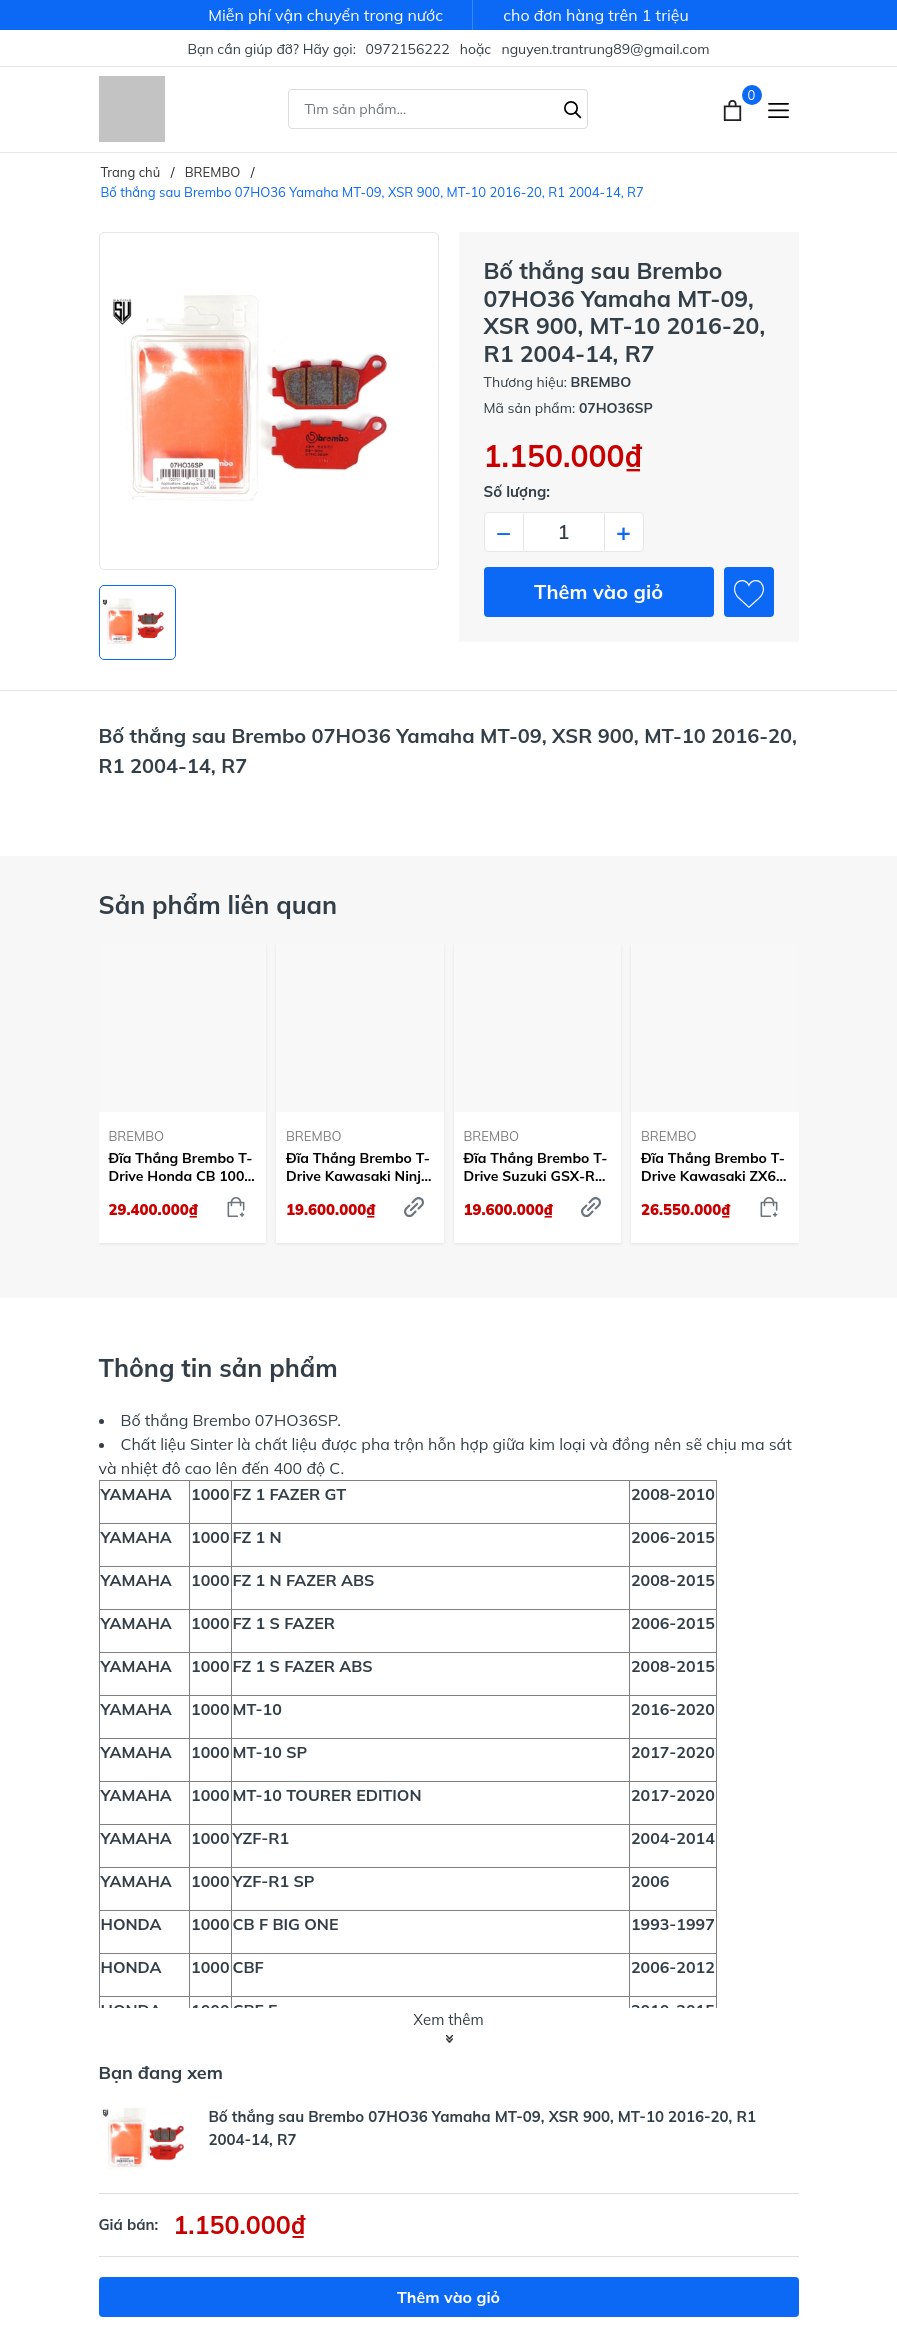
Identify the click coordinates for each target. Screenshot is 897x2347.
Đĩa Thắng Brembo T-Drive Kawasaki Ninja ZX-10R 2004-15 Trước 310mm (358, 1167)
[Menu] (778, 109)
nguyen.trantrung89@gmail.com (605, 49)
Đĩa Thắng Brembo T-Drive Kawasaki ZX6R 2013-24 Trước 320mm (713, 1167)
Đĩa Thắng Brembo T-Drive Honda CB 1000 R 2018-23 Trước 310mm (181, 1167)
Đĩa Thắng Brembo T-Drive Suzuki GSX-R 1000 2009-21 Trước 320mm (536, 1167)
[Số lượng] (564, 532)
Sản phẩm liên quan (218, 904)
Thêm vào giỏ (598, 591)
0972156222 (408, 49)
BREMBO (137, 1136)
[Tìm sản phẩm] (438, 109)
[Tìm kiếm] (573, 107)
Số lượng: (517, 491)
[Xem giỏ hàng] (734, 109)
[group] (269, 401)
